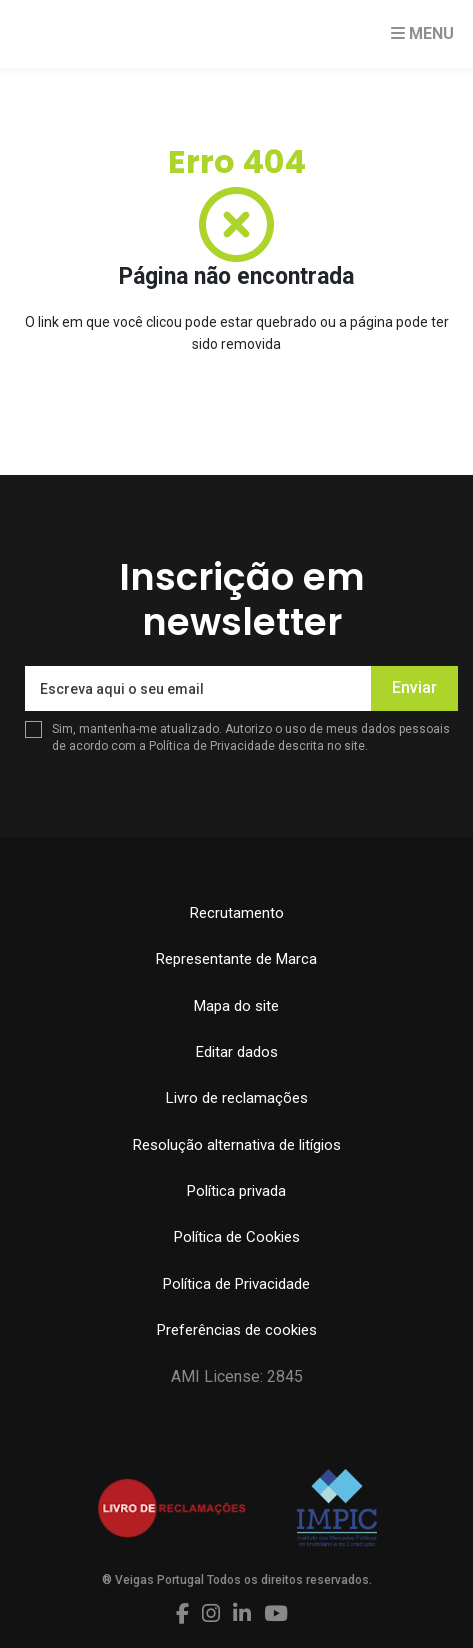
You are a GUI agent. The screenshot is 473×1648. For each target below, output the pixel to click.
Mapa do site (236, 1006)
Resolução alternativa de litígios (237, 1145)
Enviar (414, 687)
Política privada (236, 1191)
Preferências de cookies (237, 1330)
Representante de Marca (236, 959)
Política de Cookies (237, 1237)
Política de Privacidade (213, 746)
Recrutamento (237, 913)
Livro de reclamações (237, 1098)
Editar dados (237, 1052)
